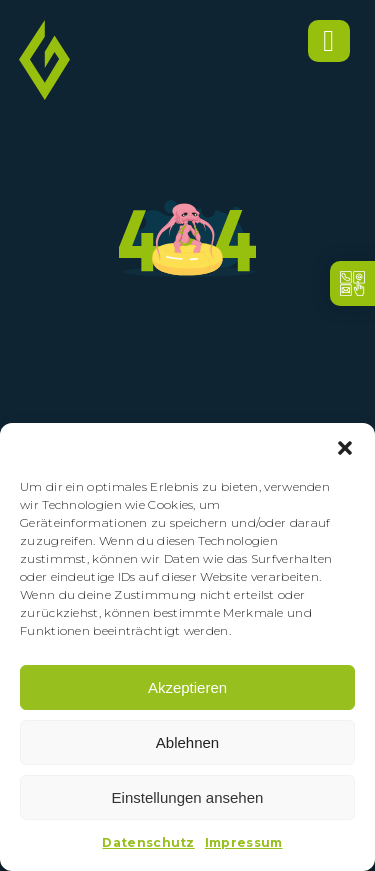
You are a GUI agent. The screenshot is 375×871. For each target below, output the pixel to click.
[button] (345, 448)
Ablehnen (187, 742)
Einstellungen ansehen (188, 797)
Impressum (244, 842)
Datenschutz (148, 842)
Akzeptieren (187, 687)
